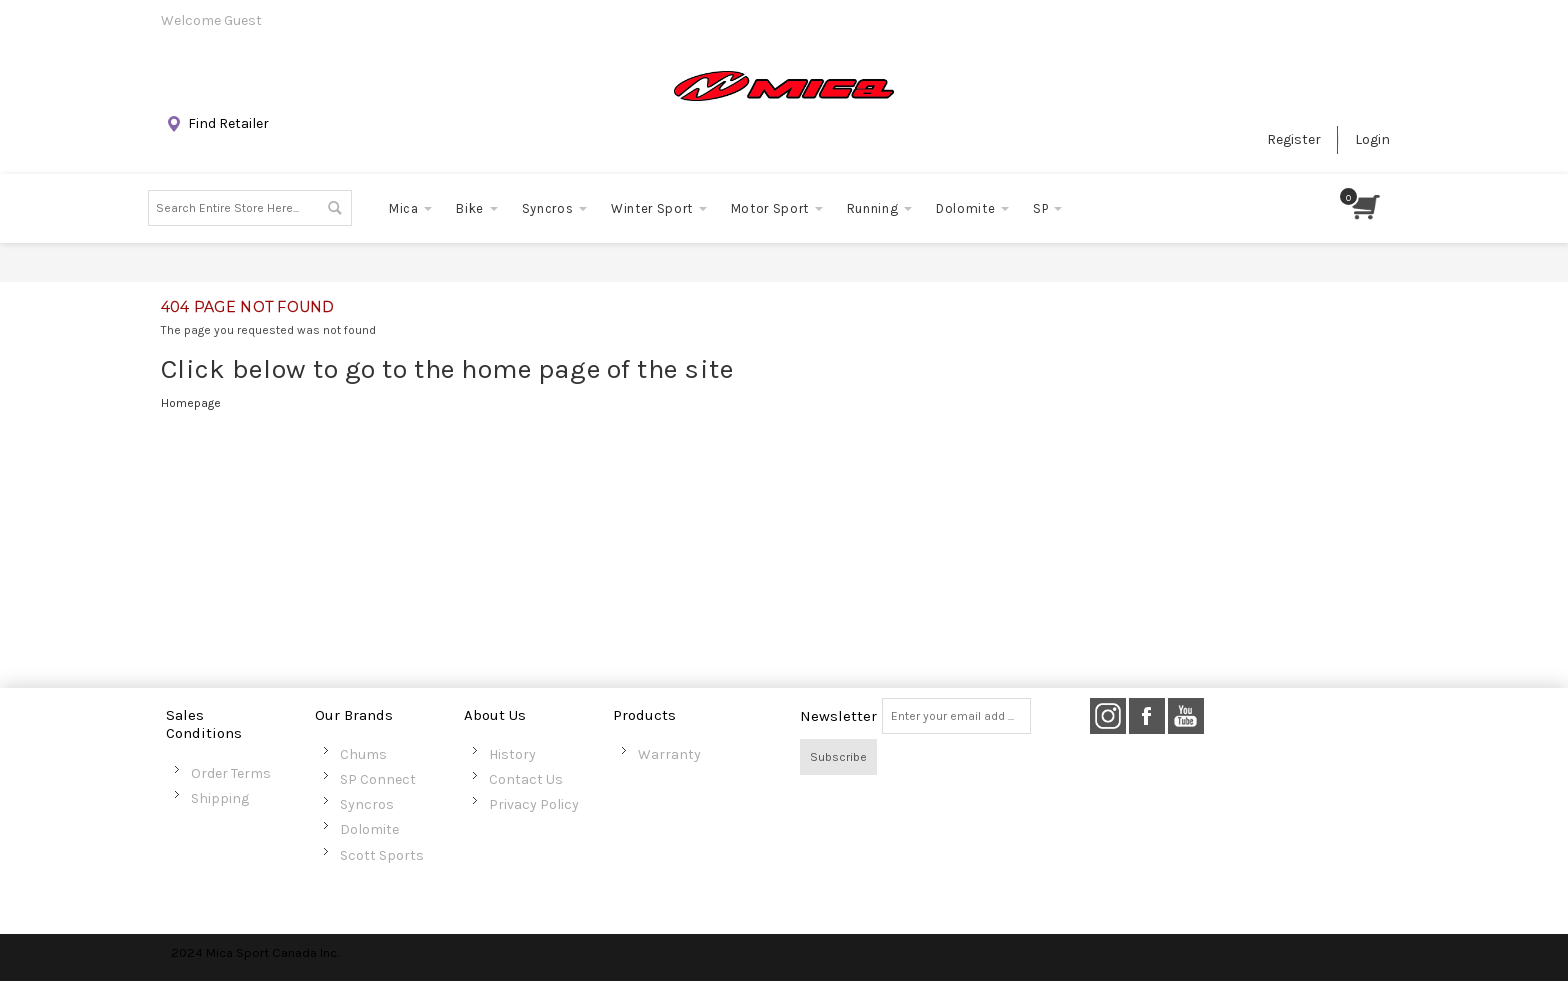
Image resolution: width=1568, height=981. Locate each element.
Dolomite (369, 829)
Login (1372, 139)
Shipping (220, 798)
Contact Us (526, 779)
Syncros (367, 804)
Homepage (191, 403)
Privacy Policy (534, 804)
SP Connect (378, 779)
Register (1294, 139)
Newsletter (838, 716)
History (512, 754)
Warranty (669, 754)
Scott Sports (382, 855)
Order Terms (231, 773)
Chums (363, 754)
